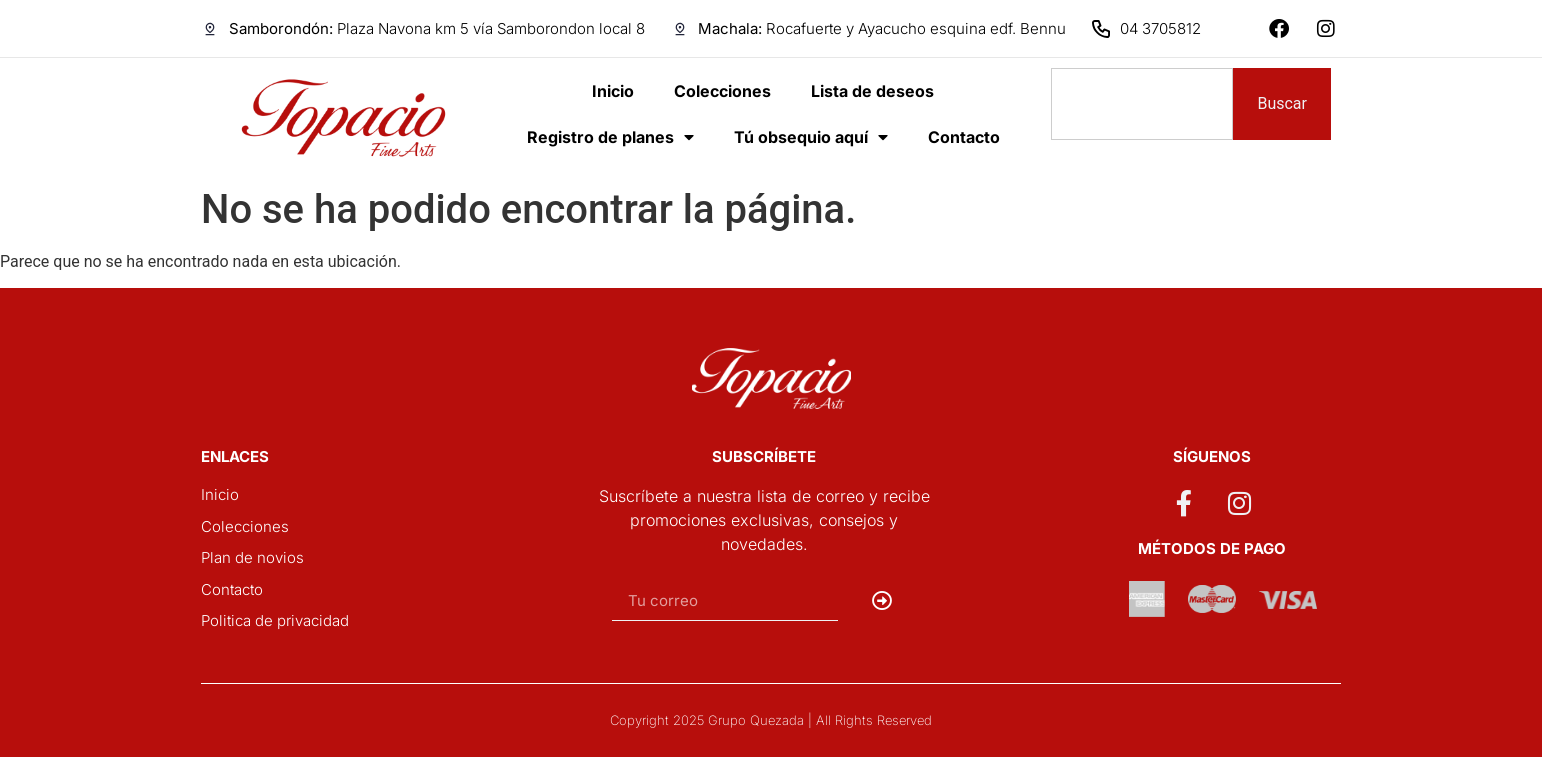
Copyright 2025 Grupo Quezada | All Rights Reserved (771, 720)
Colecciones (722, 91)
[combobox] (1142, 104)
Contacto (964, 137)
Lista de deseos (872, 91)
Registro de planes (610, 137)
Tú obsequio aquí (811, 137)
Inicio (613, 91)
